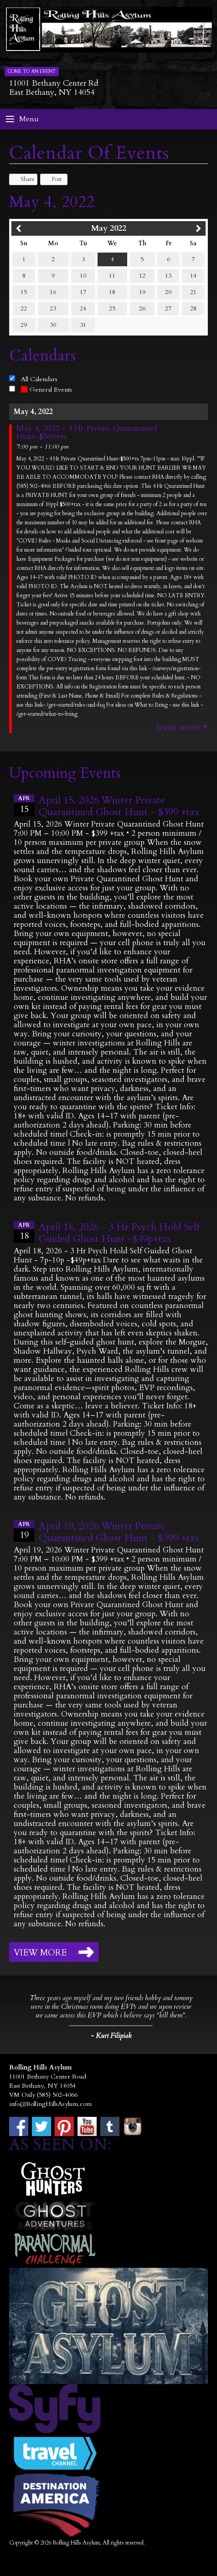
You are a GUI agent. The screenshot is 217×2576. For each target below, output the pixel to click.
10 (83, 275)
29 (24, 325)
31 (83, 325)
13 (168, 275)
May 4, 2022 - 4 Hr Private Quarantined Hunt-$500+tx (86, 432)
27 (168, 308)
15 (24, 292)
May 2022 (108, 228)
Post (52, 179)
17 (83, 292)
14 (193, 275)
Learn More (178, 727)
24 (83, 308)
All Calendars (39, 379)
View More (40, 1953)
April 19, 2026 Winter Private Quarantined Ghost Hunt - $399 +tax (119, 1532)
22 (24, 308)
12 (142, 275)
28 (193, 308)
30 (53, 325)
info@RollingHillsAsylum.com (50, 2104)
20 (168, 292)
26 (142, 308)
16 (53, 292)
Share (23, 179)
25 (112, 308)
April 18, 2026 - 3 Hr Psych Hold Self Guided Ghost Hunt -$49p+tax (119, 1233)
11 (112, 275)
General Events (46, 389)
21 (193, 292)
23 (53, 308)
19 (142, 292)
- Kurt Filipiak (111, 2035)
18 (112, 292)
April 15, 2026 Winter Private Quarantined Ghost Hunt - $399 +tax (119, 806)
